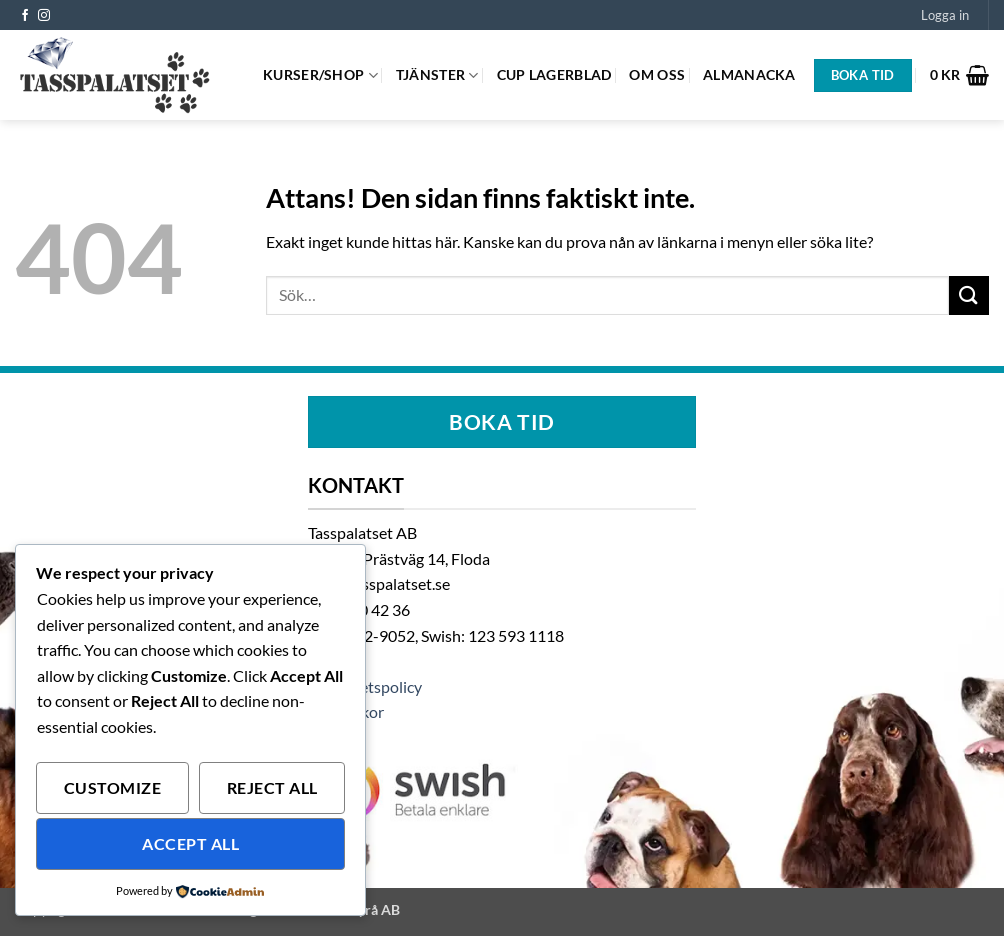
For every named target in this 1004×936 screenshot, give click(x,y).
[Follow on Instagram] (44, 16)
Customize (112, 788)
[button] (945, 15)
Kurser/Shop (320, 75)
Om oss (657, 74)
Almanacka (749, 74)
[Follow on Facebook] (25, 16)
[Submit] (969, 295)
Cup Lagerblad (554, 74)
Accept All (190, 844)
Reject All (272, 788)
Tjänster (437, 75)
